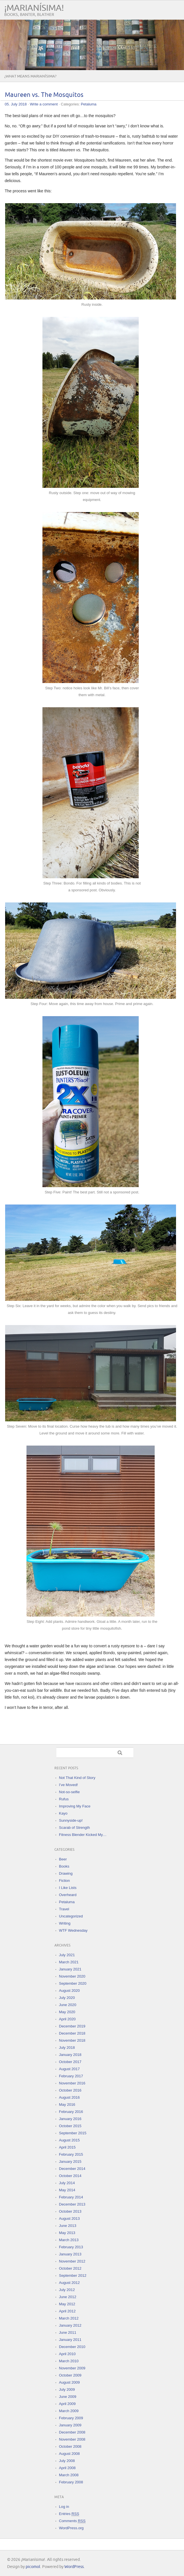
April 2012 (67, 2311)
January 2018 (70, 2055)
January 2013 (70, 2254)
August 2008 (69, 2453)
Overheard (67, 1895)
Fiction (64, 1880)
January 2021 (70, 1969)
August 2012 (69, 2283)
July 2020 (67, 1998)
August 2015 (69, 2140)
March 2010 (69, 2361)
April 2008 (67, 2468)
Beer (63, 1859)
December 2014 (72, 2169)
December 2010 (72, 2347)
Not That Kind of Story (77, 1778)
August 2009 (69, 2382)
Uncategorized (71, 1916)
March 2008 (69, 2475)
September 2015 (72, 2133)
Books (64, 1866)
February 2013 (71, 2247)
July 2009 (67, 2389)
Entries (69, 2514)
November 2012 (72, 2261)
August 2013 (69, 2218)
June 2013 (67, 2226)
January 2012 (70, 2325)
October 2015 (70, 2126)
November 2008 (72, 2439)
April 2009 (67, 2404)
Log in (64, 2506)
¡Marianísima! (34, 8)
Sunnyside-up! (71, 1820)
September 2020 (72, 1983)
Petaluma (89, 104)
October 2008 (70, 2446)
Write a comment (44, 104)
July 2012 (67, 2290)
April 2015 (67, 2147)
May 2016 (67, 2104)
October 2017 (70, 2062)
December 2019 (72, 2026)
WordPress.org (71, 2528)
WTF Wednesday (73, 1930)
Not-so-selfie (69, 1792)
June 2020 (67, 2005)
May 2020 (67, 2012)
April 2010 (67, 2354)
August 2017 (69, 2069)
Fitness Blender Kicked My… (83, 1835)
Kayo (63, 1813)
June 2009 (67, 2396)
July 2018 (67, 2047)
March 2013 (69, 2240)
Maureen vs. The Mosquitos (44, 95)
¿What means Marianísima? (30, 76)
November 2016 (72, 2083)
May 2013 (67, 2233)
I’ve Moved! (68, 1785)
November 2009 (72, 2368)
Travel (64, 1909)
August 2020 (69, 1990)
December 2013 (72, 2204)
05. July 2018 (16, 104)
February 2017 (71, 2076)
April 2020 (67, 2019)
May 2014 (67, 2190)
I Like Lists (67, 1888)
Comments (72, 2521)
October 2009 (70, 2375)
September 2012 (72, 2275)
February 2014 (71, 2197)
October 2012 (70, 2268)
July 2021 (67, 1955)
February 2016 (71, 2112)
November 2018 (72, 2040)
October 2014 (70, 2176)
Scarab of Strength (74, 1827)
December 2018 (72, 2033)
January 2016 (70, 2119)
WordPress (74, 2567)
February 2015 (71, 2154)
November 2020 (72, 1976)
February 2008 (71, 2482)
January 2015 (70, 2161)
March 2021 (69, 1962)
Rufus (64, 1799)
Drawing (66, 1873)
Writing (64, 1923)
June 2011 (67, 2332)
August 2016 (69, 2097)
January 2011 (70, 2339)
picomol (33, 2567)
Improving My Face (75, 1806)
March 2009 (69, 2411)
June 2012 (67, 2297)
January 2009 (70, 2425)
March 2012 (69, 2318)
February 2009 (71, 2418)
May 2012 (67, 2304)
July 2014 (67, 2183)
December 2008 (72, 2432)
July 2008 (67, 2461)
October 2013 (70, 2211)
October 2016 (70, 2090)
